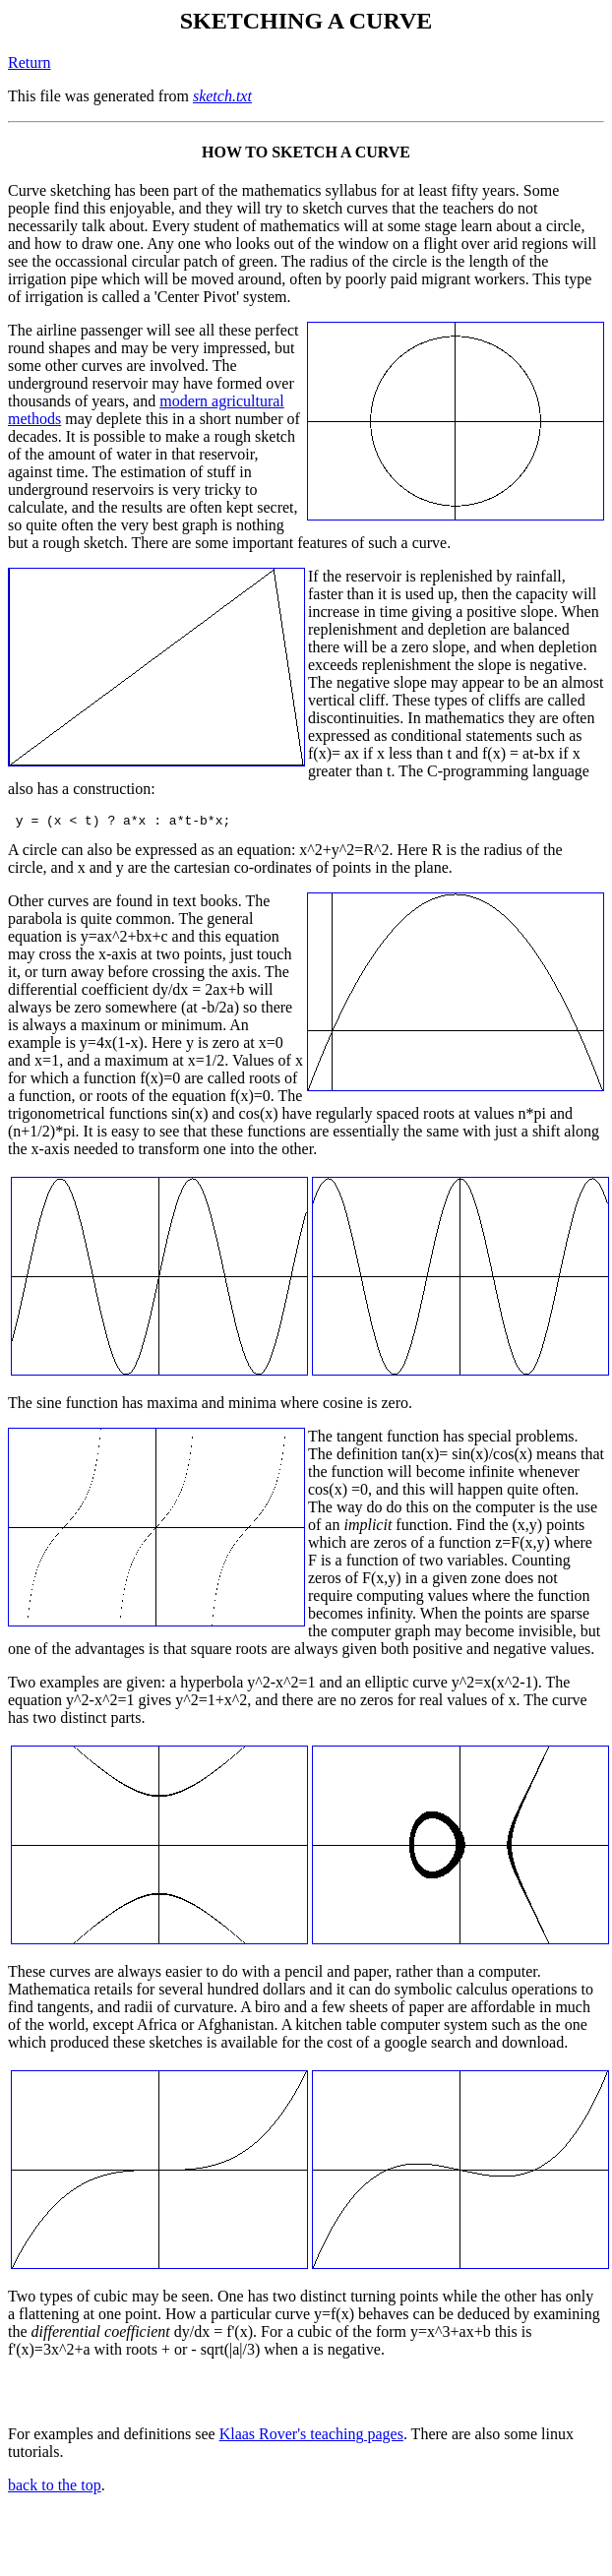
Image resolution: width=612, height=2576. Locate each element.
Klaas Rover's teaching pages (311, 2436)
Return (29, 62)
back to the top (54, 2488)
